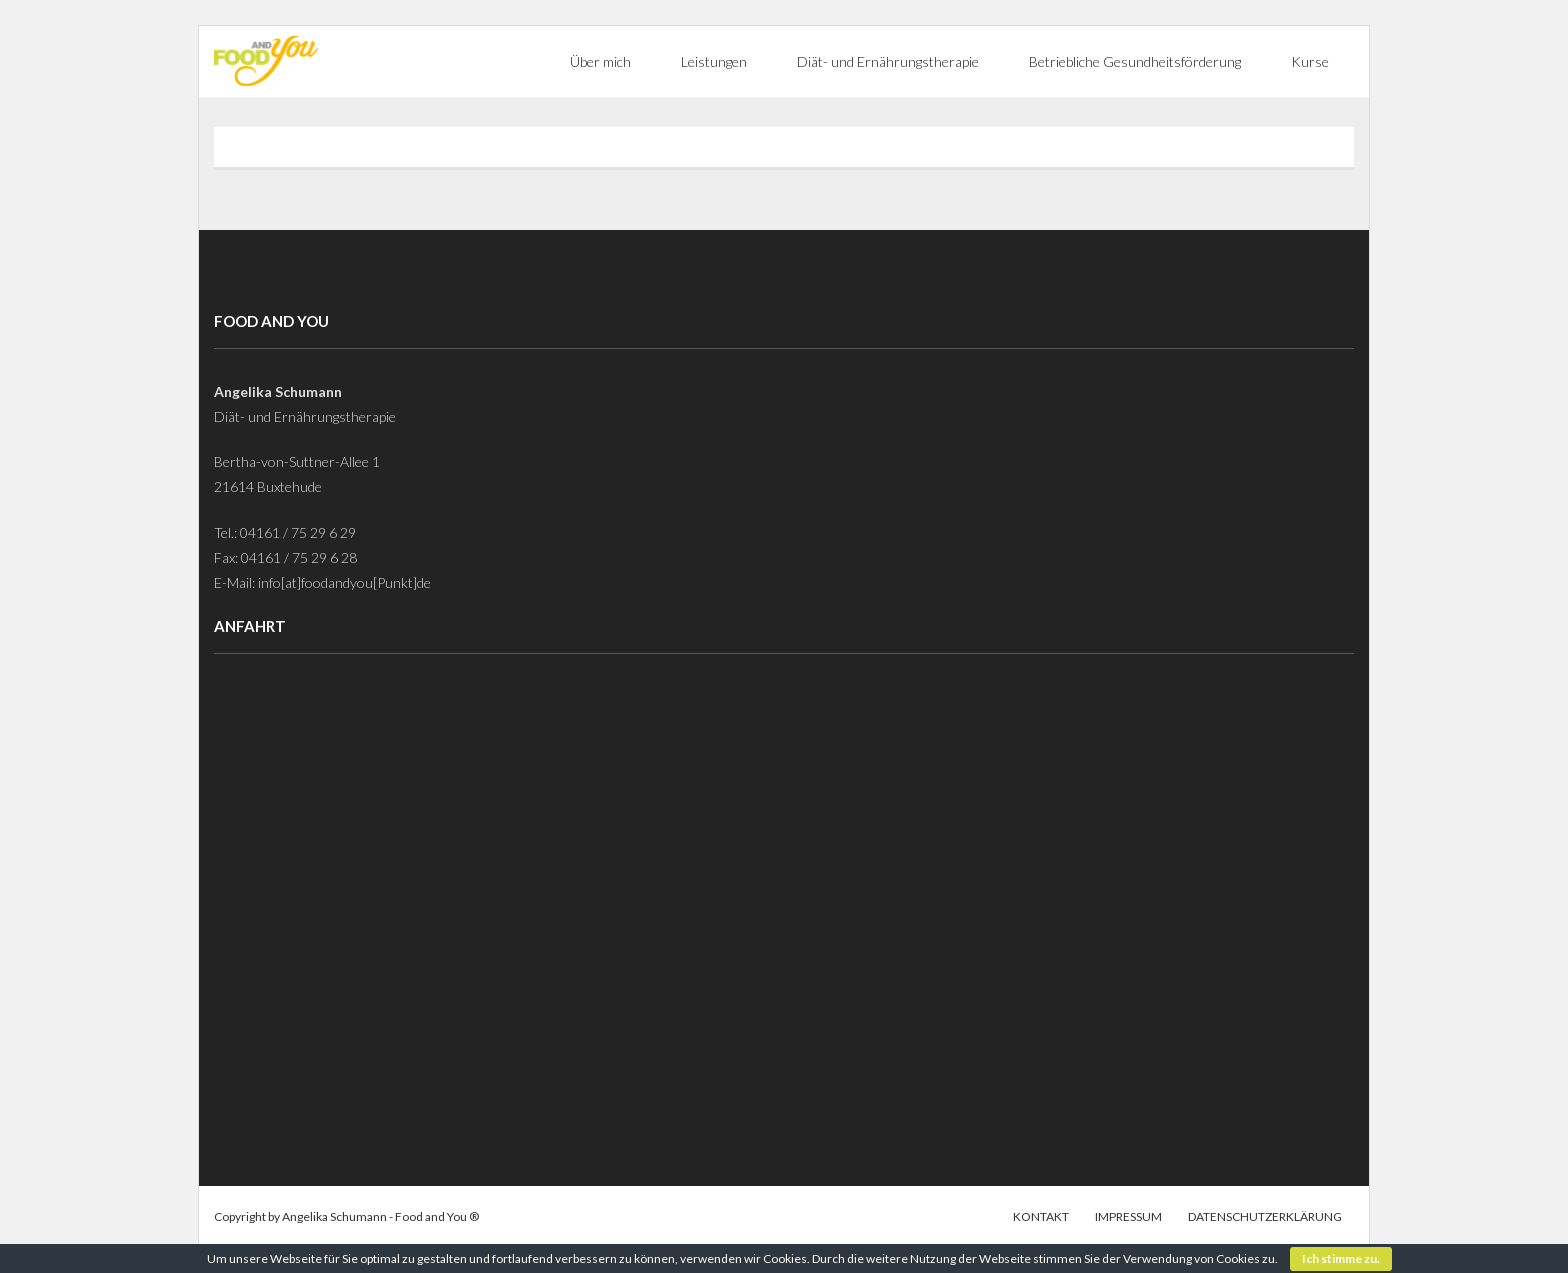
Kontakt (1041, 1216)
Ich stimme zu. (1341, 1258)
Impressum (1128, 1216)
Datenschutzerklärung (1265, 1216)
